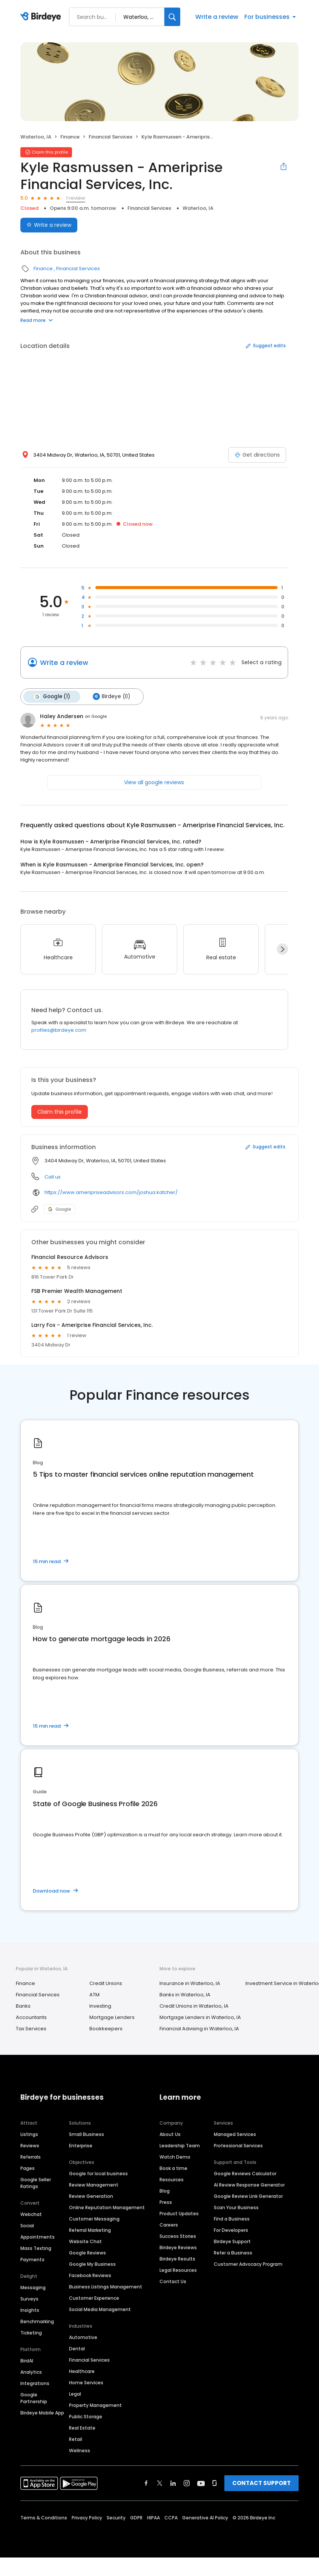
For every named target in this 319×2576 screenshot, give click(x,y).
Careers (169, 2224)
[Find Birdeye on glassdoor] (214, 2482)
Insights (29, 2309)
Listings (29, 2133)
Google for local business (98, 2173)
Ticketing (31, 2332)
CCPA (171, 2517)
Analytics (31, 2371)
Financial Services (110, 136)
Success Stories (178, 2235)
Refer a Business (233, 2252)
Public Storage (85, 2416)
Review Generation (91, 2195)
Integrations (34, 2382)
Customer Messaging (94, 2218)
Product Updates (179, 2213)
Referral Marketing (90, 2229)
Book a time (173, 2167)
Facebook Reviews (90, 2274)
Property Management (95, 2404)
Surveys (29, 2298)
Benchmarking (37, 2320)
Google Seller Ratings (35, 2182)
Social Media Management (100, 2308)
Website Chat (85, 2240)
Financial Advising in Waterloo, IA (199, 2027)
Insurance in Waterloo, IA (190, 1982)
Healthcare (82, 2370)
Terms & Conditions (43, 2517)
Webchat (31, 2213)
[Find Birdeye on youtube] (201, 2482)
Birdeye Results (177, 2258)
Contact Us (173, 2280)
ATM (94, 1993)
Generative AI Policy (205, 2517)
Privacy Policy (87, 2517)
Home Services (86, 2382)
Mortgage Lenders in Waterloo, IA (200, 2016)
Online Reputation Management (107, 2207)
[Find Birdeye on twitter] (160, 2482)
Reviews (29, 2145)
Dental (77, 2348)
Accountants (31, 2016)
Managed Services (235, 2133)
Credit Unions (105, 1982)
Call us (52, 1176)
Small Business (86, 2133)
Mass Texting (35, 2247)
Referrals (30, 2156)
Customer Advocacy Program (248, 2263)
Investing (100, 2005)
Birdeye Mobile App (42, 2412)
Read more (36, 320)
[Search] (172, 17)
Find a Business (232, 2218)
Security (116, 2517)
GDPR (136, 2517)
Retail (75, 2438)
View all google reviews (154, 781)
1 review (75, 198)
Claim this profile (59, 1111)
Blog (165, 2190)
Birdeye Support (232, 2240)
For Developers (231, 2229)
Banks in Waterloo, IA (185, 1993)
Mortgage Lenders (112, 2016)
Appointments (37, 2236)
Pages (27, 2167)
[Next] (282, 948)
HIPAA (153, 2517)
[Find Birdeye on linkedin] (173, 2482)
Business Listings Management (105, 2286)
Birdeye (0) (110, 696)
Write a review (216, 16)
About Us (170, 2133)
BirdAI (26, 2360)
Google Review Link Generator (248, 2195)
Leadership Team (180, 2145)
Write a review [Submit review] (48, 225)
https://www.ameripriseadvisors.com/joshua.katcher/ (111, 1192)
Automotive (83, 2336)
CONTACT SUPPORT (261, 2482)
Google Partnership (33, 2397)
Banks (23, 2005)
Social (27, 2225)
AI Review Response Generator (249, 2184)
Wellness (79, 2450)
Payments (32, 2259)
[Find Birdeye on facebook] (146, 2482)
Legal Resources (178, 2269)
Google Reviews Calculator (245, 2173)
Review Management (93, 2184)
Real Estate (82, 2427)
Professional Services (238, 2145)
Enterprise (80, 2145)
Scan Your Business (236, 2207)
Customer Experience (94, 2297)
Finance (70, 136)
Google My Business (92, 2263)
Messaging (33, 2287)
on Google (96, 715)
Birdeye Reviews (178, 2247)
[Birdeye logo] (42, 17)
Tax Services (31, 2027)
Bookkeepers (106, 2027)
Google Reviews (87, 2252)
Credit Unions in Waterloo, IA (194, 2005)
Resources (172, 2179)
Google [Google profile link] (59, 1208)
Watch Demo (175, 2156)
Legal (75, 2393)
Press (166, 2201)
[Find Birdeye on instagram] (187, 2482)
